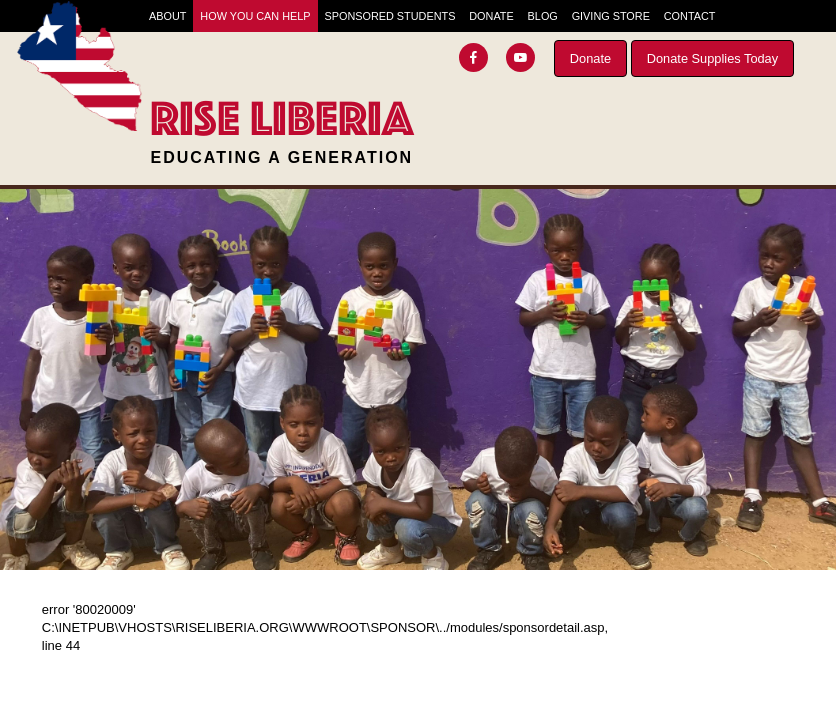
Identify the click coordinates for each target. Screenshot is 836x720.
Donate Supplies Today (712, 58)
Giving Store (611, 16)
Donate (590, 58)
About (167, 16)
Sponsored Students (389, 16)
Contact (690, 16)
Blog (543, 16)
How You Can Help (255, 16)
